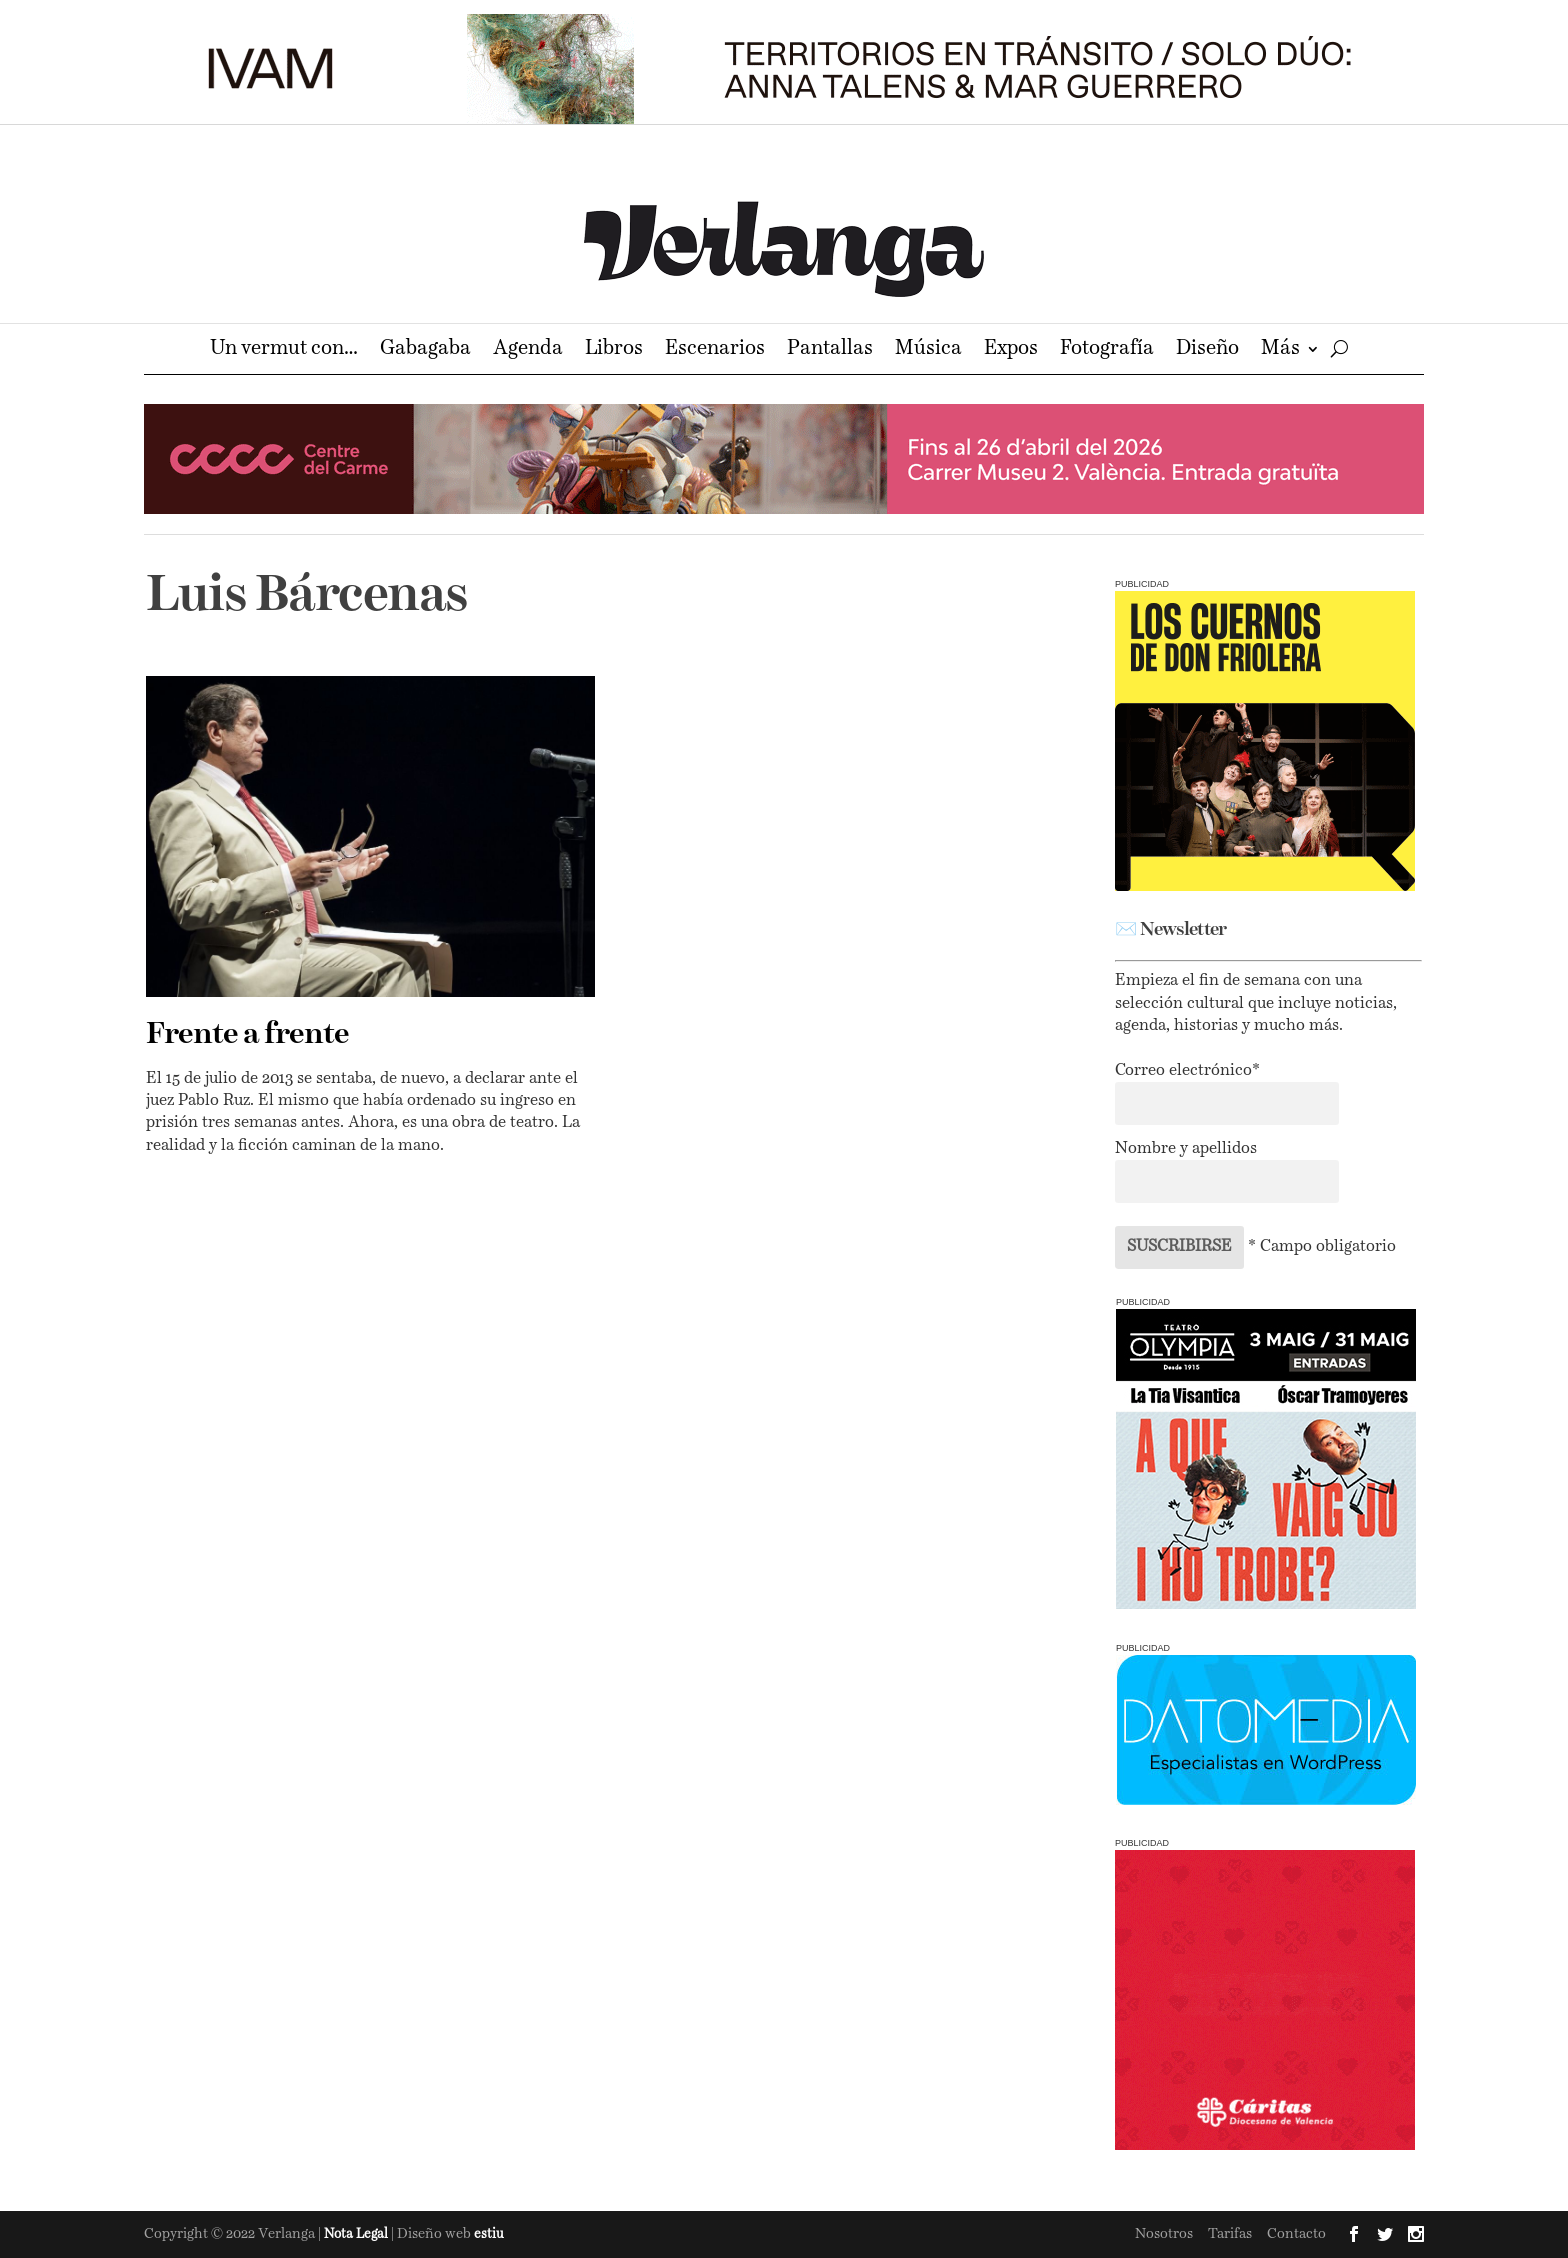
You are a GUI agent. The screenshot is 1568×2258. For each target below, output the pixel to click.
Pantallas (830, 350)
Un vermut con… (284, 350)
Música (928, 350)
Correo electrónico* (1187, 1071)
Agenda (528, 350)
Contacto (1296, 2234)
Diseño (1207, 350)
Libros (614, 350)
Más (1280, 350)
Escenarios (715, 350)
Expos (1011, 350)
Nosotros (1164, 2234)
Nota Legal (357, 2234)
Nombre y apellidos (1186, 1149)
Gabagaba (425, 350)
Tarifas (1230, 2234)
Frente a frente (247, 1035)
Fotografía (1107, 350)
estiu (489, 2234)
